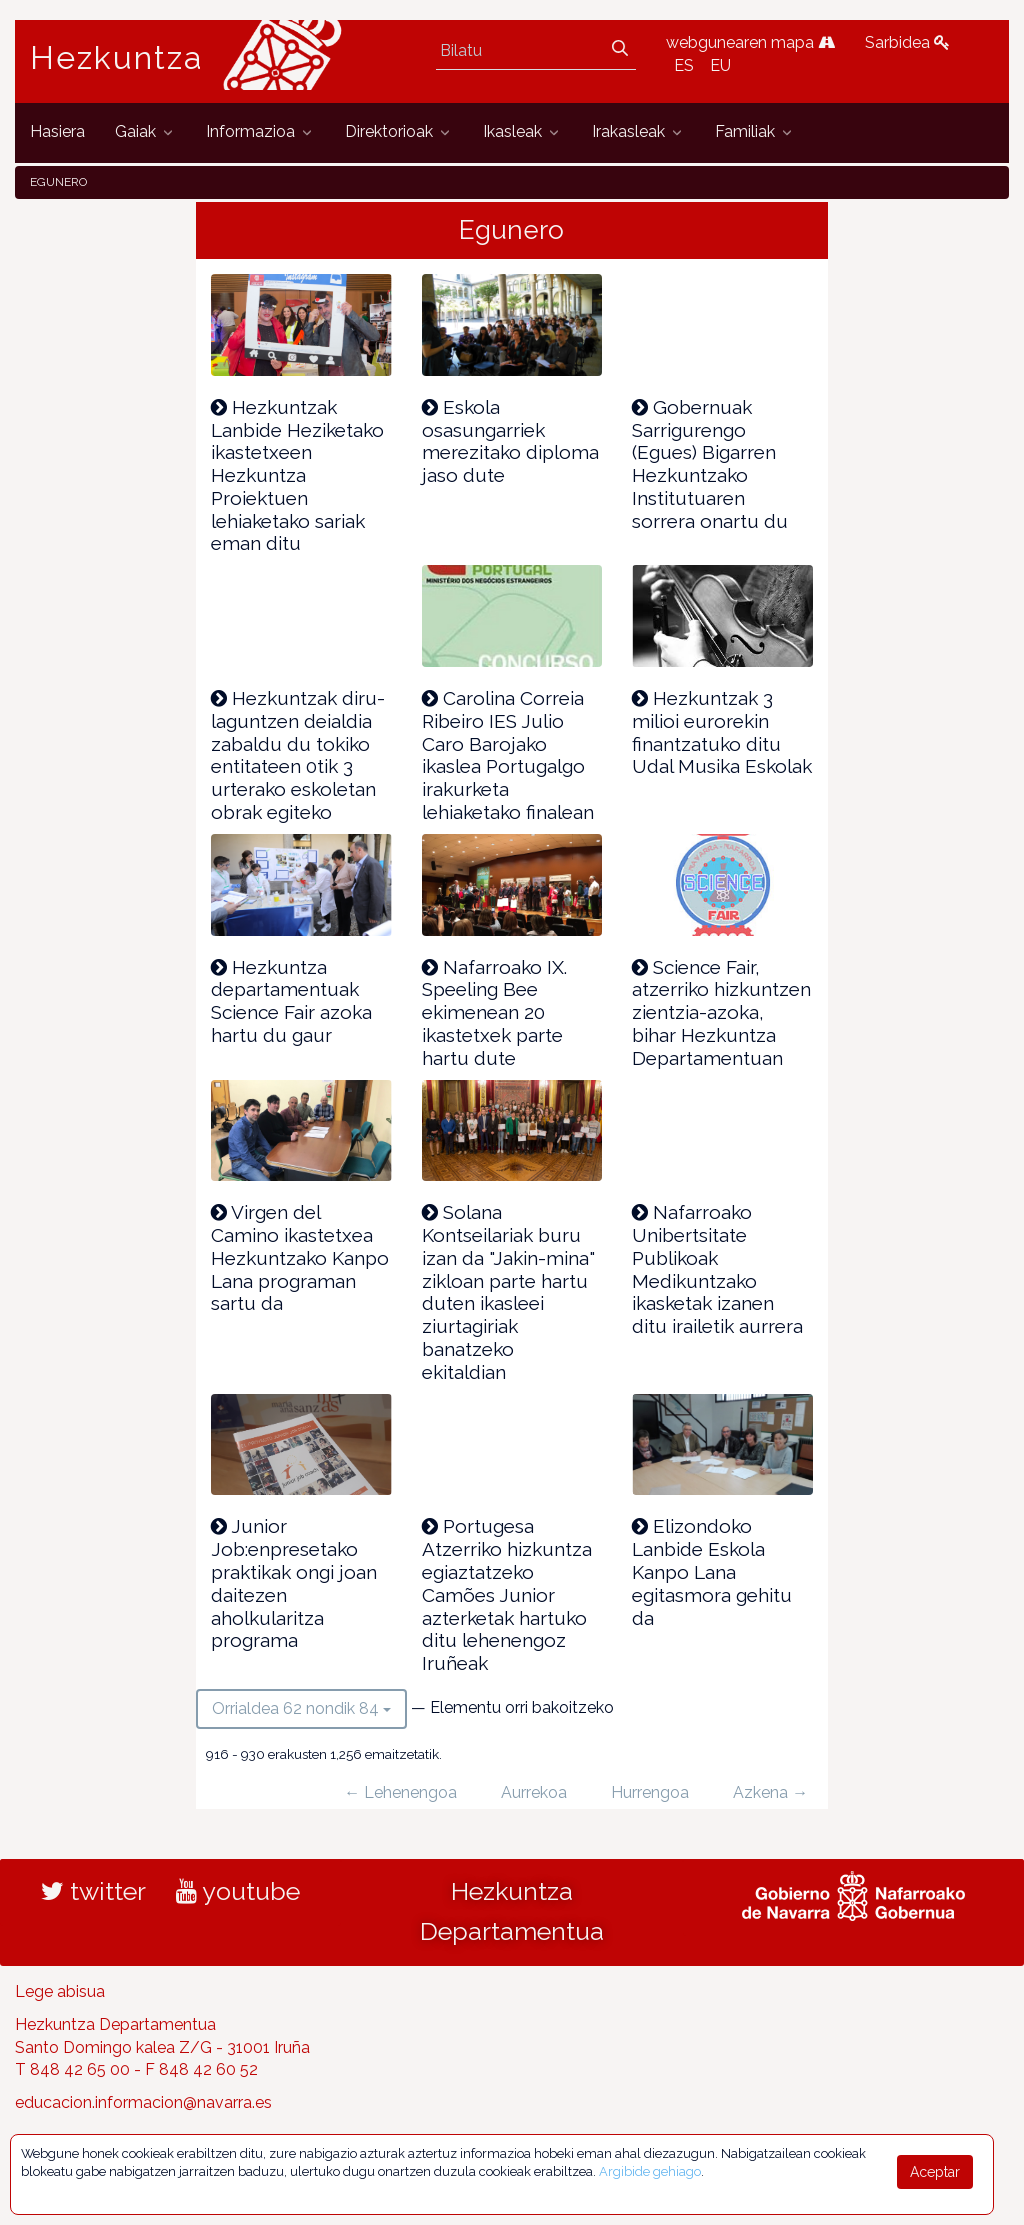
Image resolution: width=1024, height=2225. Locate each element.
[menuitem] (57, 132)
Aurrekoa (534, 1792)
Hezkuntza (117, 58)
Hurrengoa (650, 1792)
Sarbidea (907, 42)
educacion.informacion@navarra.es (143, 2102)
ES (684, 65)
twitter (93, 1891)
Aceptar (935, 2172)
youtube (238, 1891)
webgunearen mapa (750, 42)
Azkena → (770, 1792)
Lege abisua (60, 1991)
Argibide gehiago (650, 2171)
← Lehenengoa (400, 1792)
